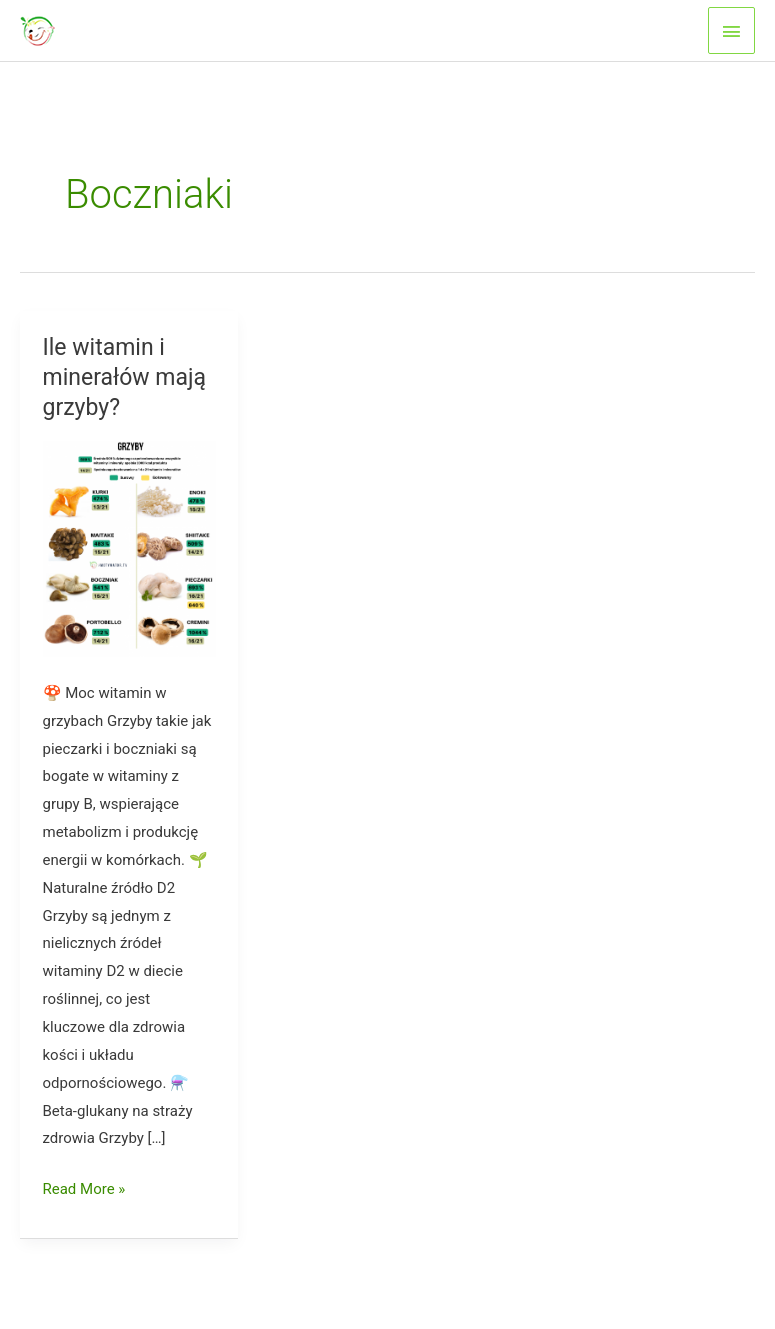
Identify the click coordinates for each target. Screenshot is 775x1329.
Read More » (84, 1190)
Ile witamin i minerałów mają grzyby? (125, 377)
